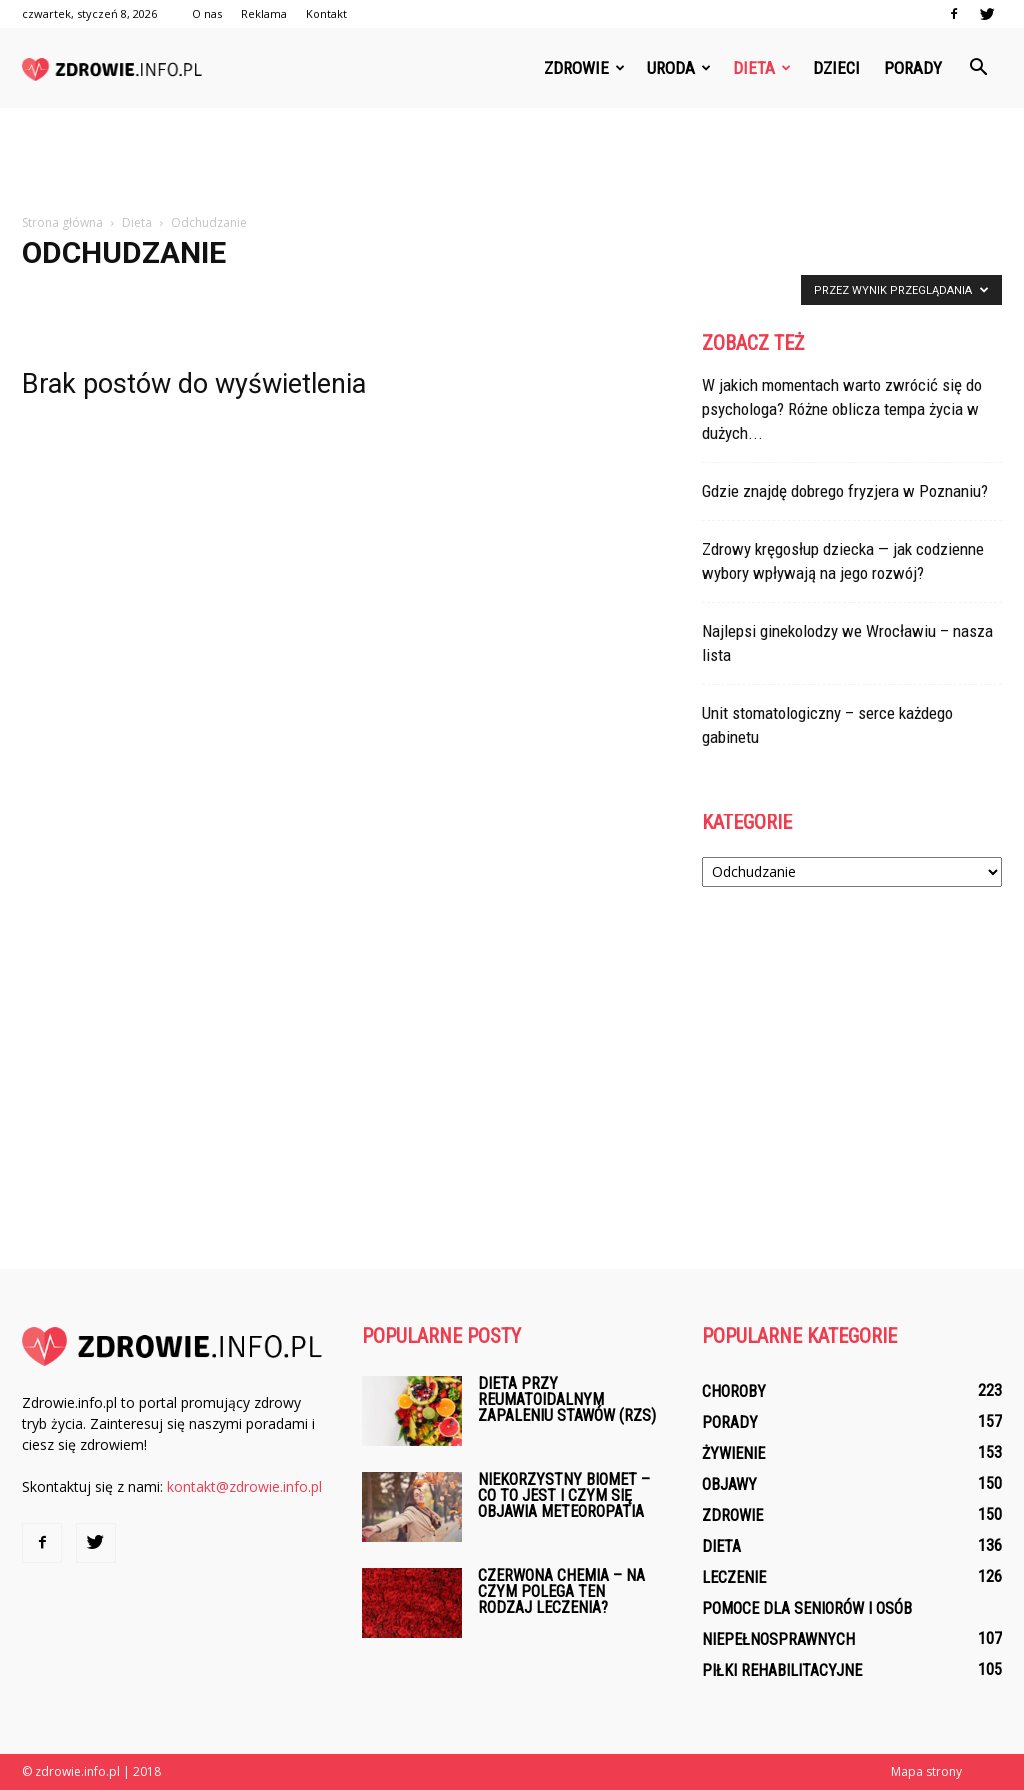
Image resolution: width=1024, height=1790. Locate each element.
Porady (913, 68)
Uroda (679, 68)
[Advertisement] (512, 162)
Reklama (264, 13)
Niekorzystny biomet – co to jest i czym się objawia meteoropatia (564, 1495)
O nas (207, 13)
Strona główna (62, 222)
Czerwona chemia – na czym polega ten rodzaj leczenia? (561, 1591)
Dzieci (836, 68)
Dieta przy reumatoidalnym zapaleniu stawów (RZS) (567, 1399)
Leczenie (734, 1577)
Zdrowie (584, 68)
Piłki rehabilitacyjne (782, 1670)
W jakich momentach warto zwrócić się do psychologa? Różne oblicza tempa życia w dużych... (842, 409)
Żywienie (733, 1453)
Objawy (729, 1484)
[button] (978, 68)
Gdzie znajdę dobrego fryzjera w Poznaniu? (845, 491)
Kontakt (326, 13)
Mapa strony (926, 1771)
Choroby (734, 1391)
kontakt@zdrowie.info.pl (244, 1486)
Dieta (762, 68)
